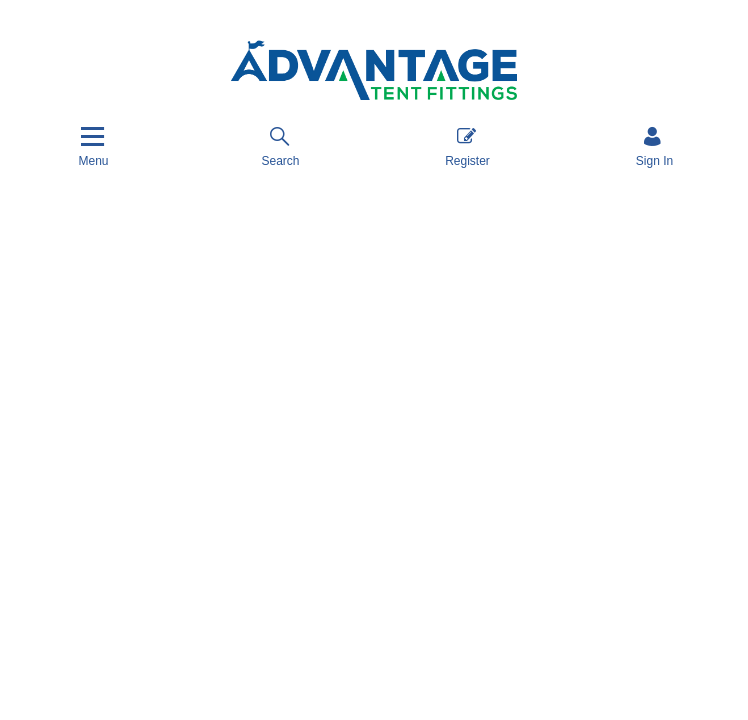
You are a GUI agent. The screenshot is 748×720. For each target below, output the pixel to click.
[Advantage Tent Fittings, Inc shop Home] (374, 71)
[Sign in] (654, 146)
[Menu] (93, 146)
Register (467, 146)
